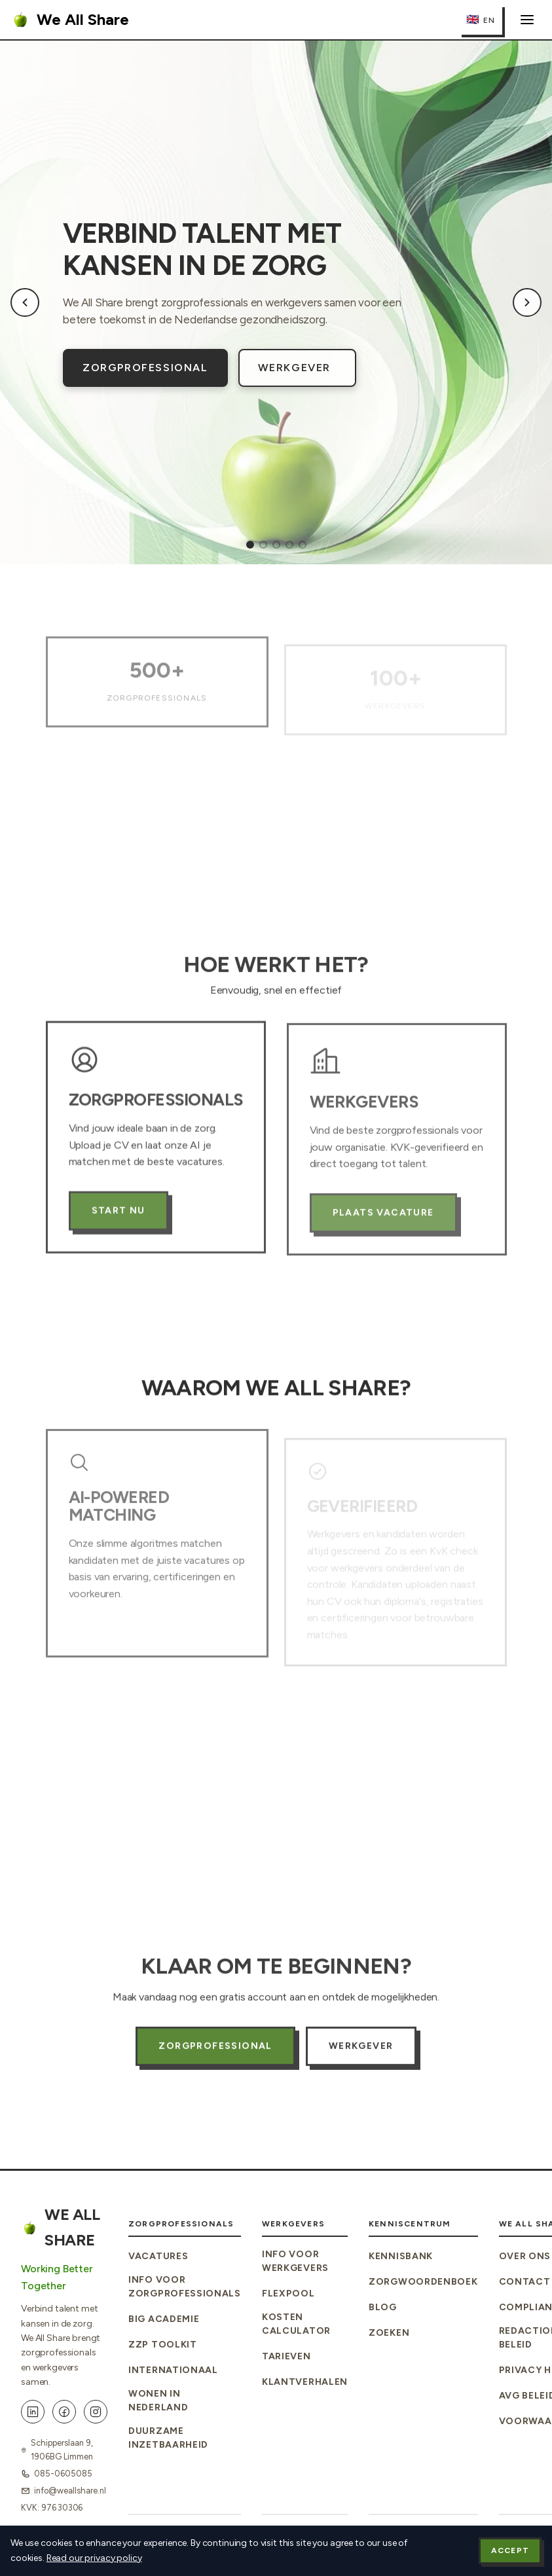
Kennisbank (401, 2256)
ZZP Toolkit (162, 2344)
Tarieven (286, 2356)
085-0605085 (63, 2473)
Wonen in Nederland (158, 2400)
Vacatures (158, 2256)
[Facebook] (64, 2411)
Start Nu (118, 1228)
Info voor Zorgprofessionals (184, 2286)
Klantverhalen (305, 2381)
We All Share (69, 19)
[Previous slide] (24, 302)
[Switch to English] (480, 20)
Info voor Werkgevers (295, 2261)
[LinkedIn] (33, 2411)
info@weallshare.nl (70, 2490)
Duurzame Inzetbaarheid (168, 2437)
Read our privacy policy (94, 2558)
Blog (383, 2307)
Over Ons (525, 2256)
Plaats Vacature (383, 1234)
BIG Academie (163, 2319)
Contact (525, 2281)
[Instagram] (95, 2411)
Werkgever (294, 367)
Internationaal (173, 2370)
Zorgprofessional (145, 367)
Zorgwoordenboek (423, 2281)
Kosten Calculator (296, 2324)
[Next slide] (527, 302)
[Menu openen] (527, 19)
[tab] (250, 545)
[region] (276, 302)
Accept (510, 2550)
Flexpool (288, 2293)
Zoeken (389, 2332)
